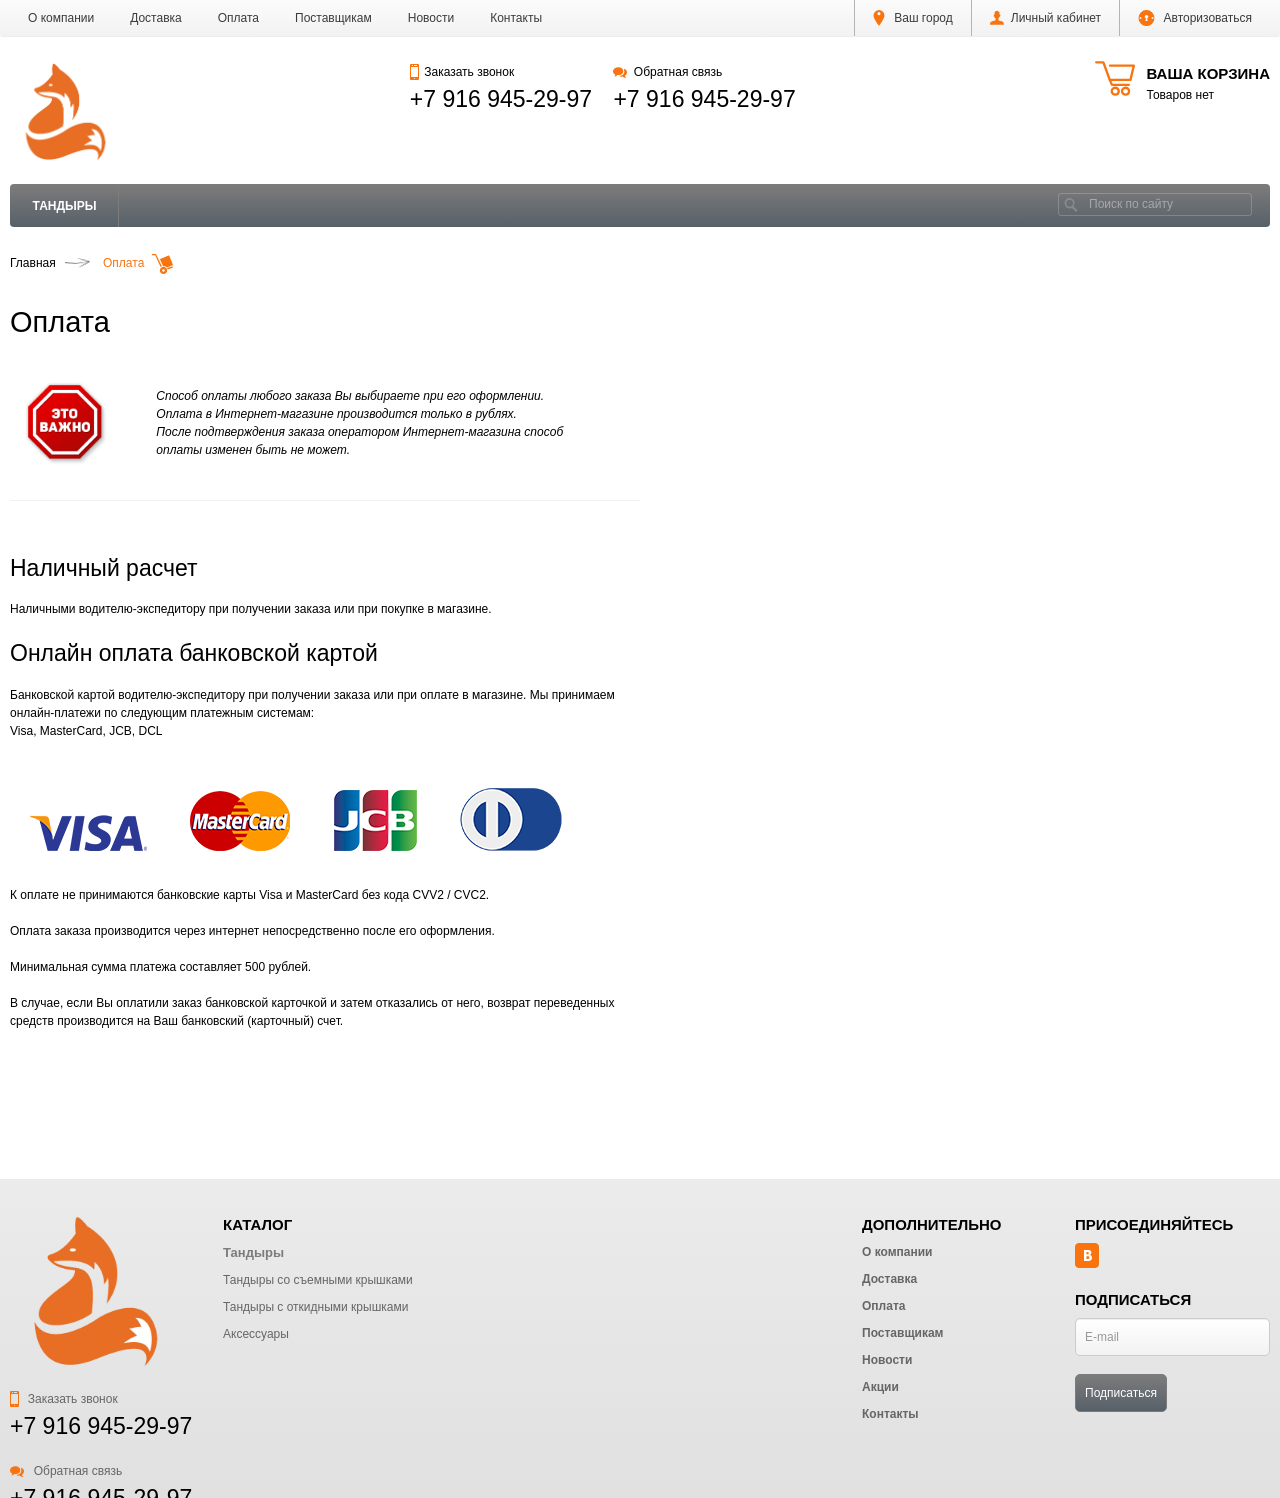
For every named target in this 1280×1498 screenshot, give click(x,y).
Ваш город (913, 18)
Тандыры (65, 206)
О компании (61, 18)
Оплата (238, 18)
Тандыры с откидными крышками (315, 1307)
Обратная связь (667, 72)
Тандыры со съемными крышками (318, 1280)
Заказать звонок (462, 72)
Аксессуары (256, 1334)
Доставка (156, 18)
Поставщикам (333, 18)
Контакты (516, 18)
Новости (431, 18)
